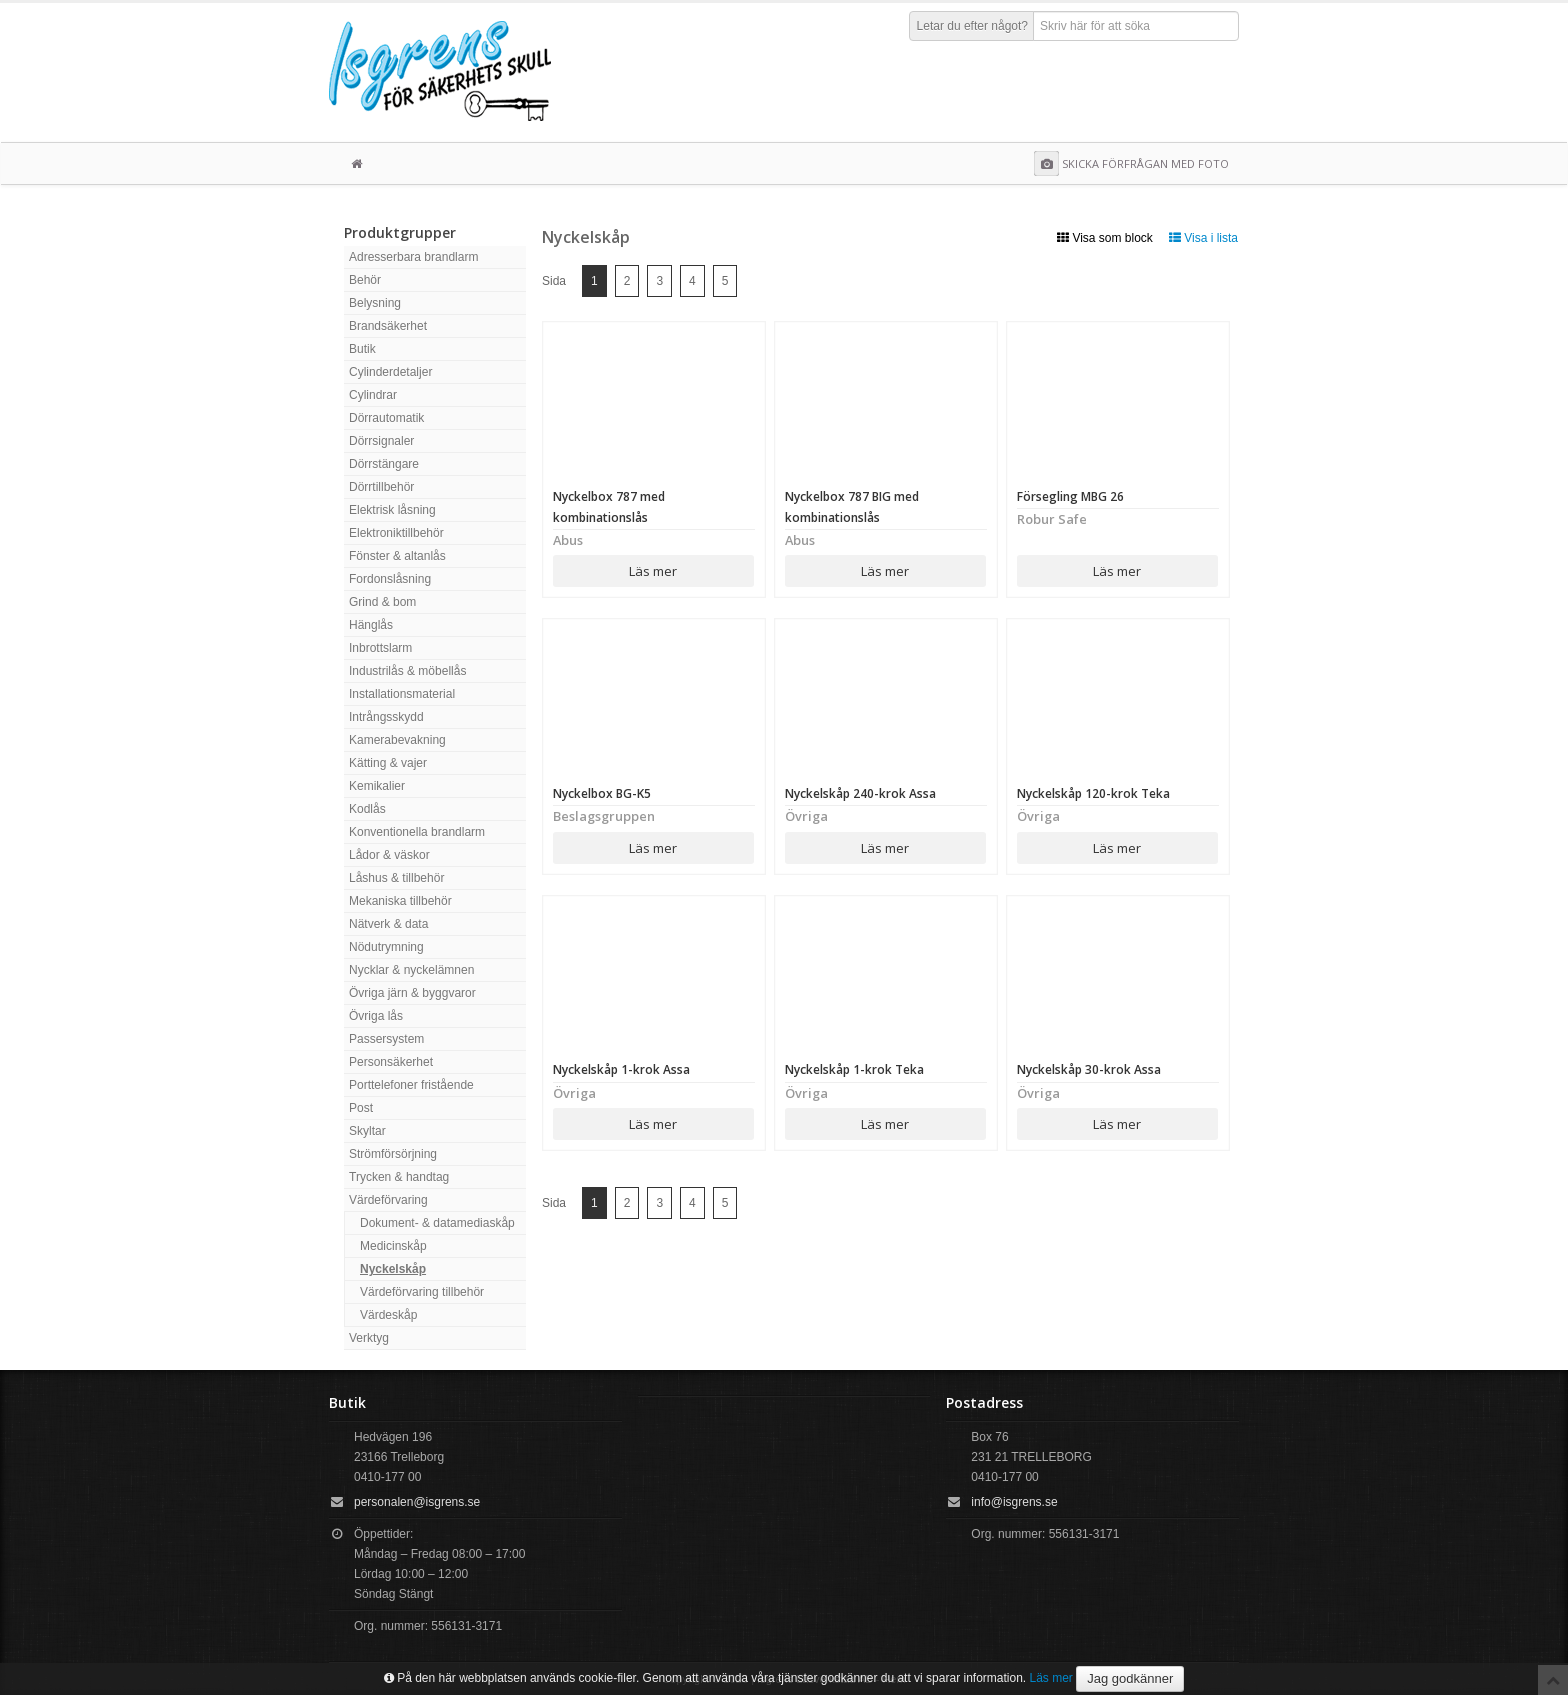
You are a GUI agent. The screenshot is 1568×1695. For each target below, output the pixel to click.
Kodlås (367, 809)
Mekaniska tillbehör (400, 901)
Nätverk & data (388, 924)
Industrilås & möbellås (407, 671)
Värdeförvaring (388, 1200)
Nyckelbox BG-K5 (602, 793)
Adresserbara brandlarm (413, 257)
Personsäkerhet (391, 1062)
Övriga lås (376, 1016)
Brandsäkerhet (388, 326)
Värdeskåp (388, 1315)
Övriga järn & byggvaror (412, 993)
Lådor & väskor (389, 855)
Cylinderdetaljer (390, 372)
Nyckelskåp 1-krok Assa (621, 1069)
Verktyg (369, 1338)
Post (361, 1108)
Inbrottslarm (380, 648)
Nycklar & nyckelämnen (411, 970)
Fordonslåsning (390, 579)
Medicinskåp (393, 1246)
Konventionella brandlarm (417, 832)
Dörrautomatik (386, 418)
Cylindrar (373, 395)
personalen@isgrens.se (417, 1502)
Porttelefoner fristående (411, 1085)
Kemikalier (377, 786)
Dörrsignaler (381, 441)
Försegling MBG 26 (1070, 496)
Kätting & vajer (388, 763)
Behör (365, 280)
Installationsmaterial (402, 694)
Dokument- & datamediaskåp (437, 1223)
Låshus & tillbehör (396, 878)
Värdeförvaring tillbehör (422, 1292)
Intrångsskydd (386, 717)
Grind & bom (382, 602)
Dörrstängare (384, 464)
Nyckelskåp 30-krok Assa (1089, 1069)
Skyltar (367, 1131)
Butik (362, 349)
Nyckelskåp (393, 1269)
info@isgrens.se (1014, 1502)
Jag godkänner (1130, 1678)
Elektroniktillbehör (396, 533)
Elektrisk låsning (392, 510)
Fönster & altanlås (397, 556)
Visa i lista (1203, 238)
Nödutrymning (386, 947)
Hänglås (371, 625)
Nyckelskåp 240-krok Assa (860, 793)
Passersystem (386, 1039)
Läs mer (653, 571)
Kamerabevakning (397, 740)
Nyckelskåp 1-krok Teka (854, 1069)
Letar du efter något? (972, 26)
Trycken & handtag (399, 1177)
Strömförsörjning (393, 1154)
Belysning (375, 303)
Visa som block (1105, 238)
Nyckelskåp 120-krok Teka (1093, 793)
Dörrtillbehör (381, 487)
